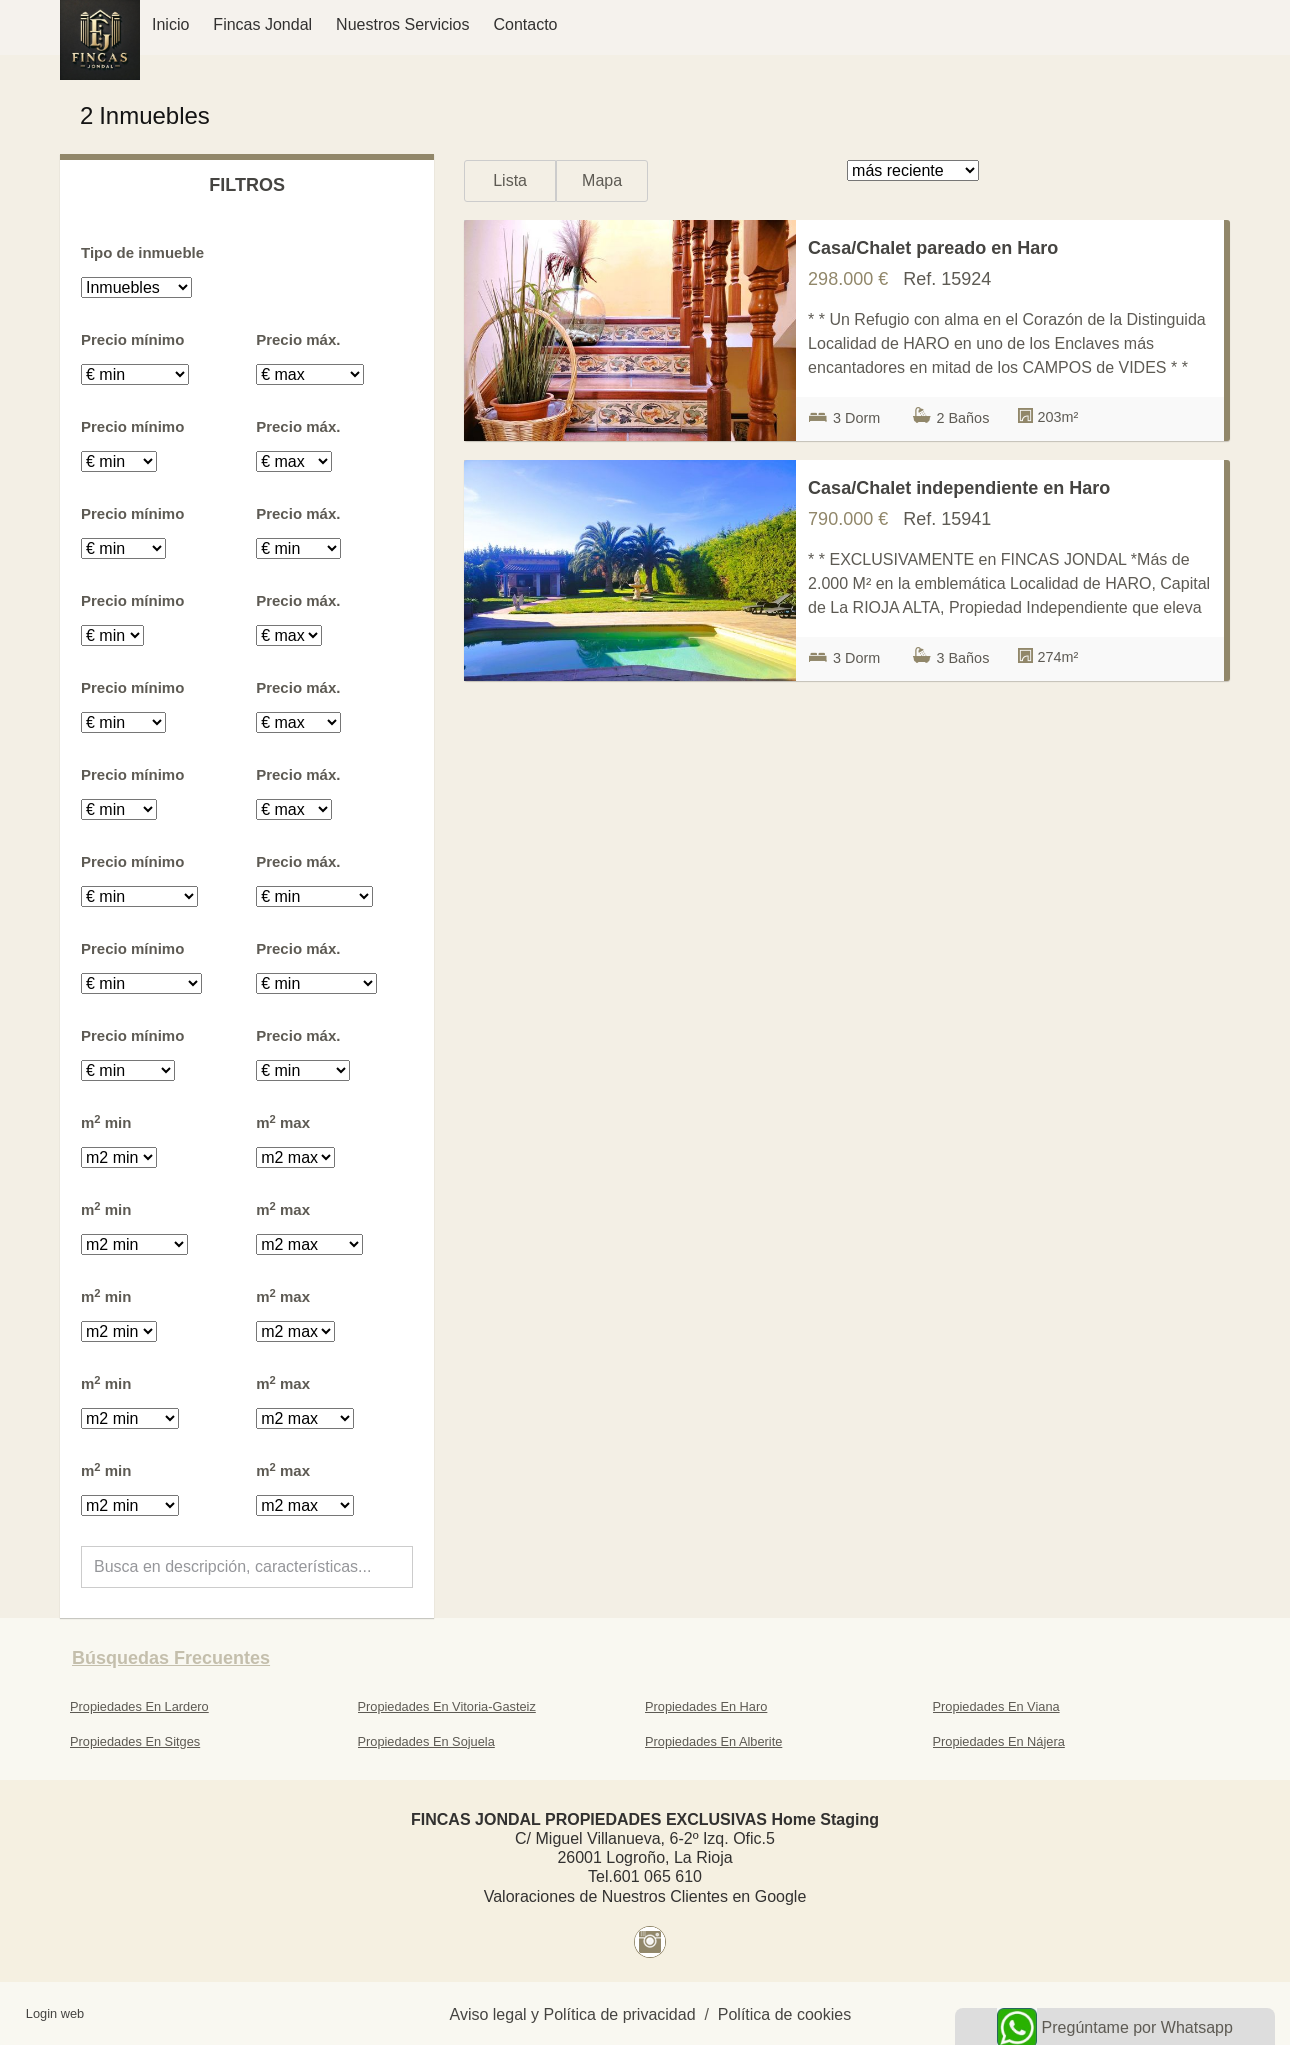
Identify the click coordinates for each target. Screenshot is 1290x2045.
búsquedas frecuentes (171, 1658)
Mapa (602, 180)
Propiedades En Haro (706, 1706)
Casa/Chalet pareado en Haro (933, 248)
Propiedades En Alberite (713, 1741)
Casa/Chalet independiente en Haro (959, 488)
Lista (510, 180)
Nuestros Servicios (402, 24)
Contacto (525, 24)
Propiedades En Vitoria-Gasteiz (447, 1706)
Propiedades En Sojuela (426, 1741)
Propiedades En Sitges (135, 1741)
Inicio (170, 24)
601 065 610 (657, 1876)
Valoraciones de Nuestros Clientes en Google (645, 1896)
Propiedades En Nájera (999, 1741)
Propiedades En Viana (996, 1706)
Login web (55, 2013)
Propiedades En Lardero (139, 1706)
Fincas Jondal (262, 24)
